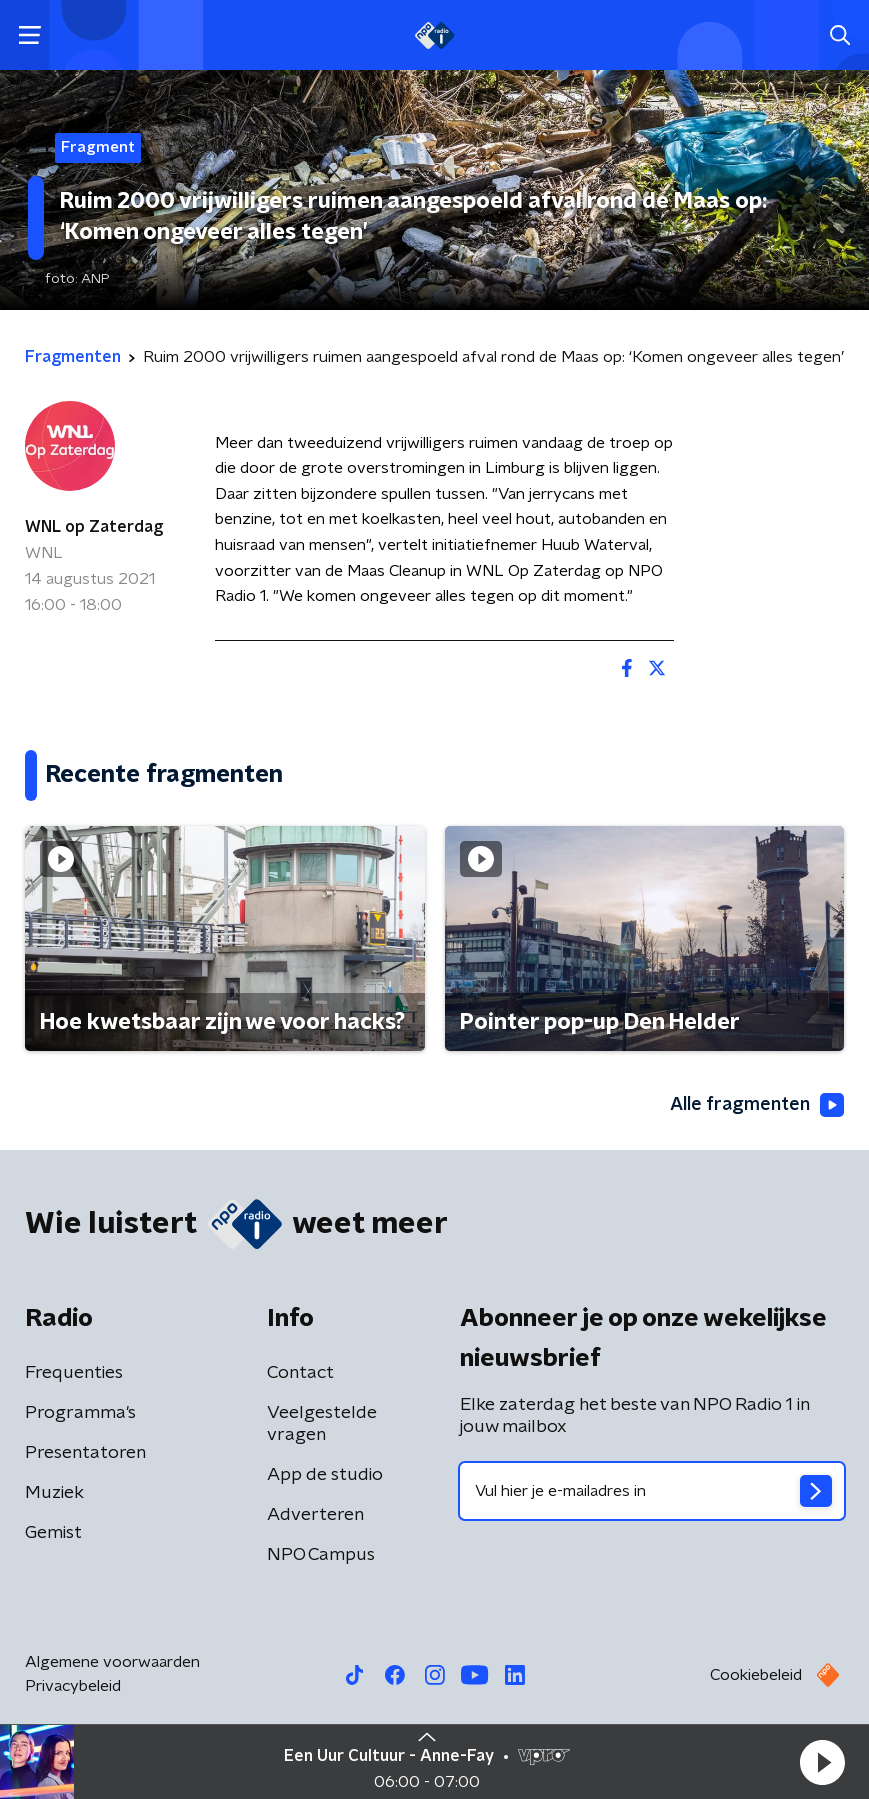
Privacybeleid (73, 1686)
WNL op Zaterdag (94, 527)
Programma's (80, 1413)
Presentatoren (85, 1453)
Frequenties (74, 1373)
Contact (300, 1373)
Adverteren (315, 1515)
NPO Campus (321, 1555)
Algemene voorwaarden (112, 1662)
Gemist (53, 1533)
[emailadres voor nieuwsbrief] (652, 1491)
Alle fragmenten (757, 1105)
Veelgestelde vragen (322, 1424)
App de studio (325, 1475)
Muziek (54, 1493)
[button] (822, 1762)
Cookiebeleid (756, 1675)
